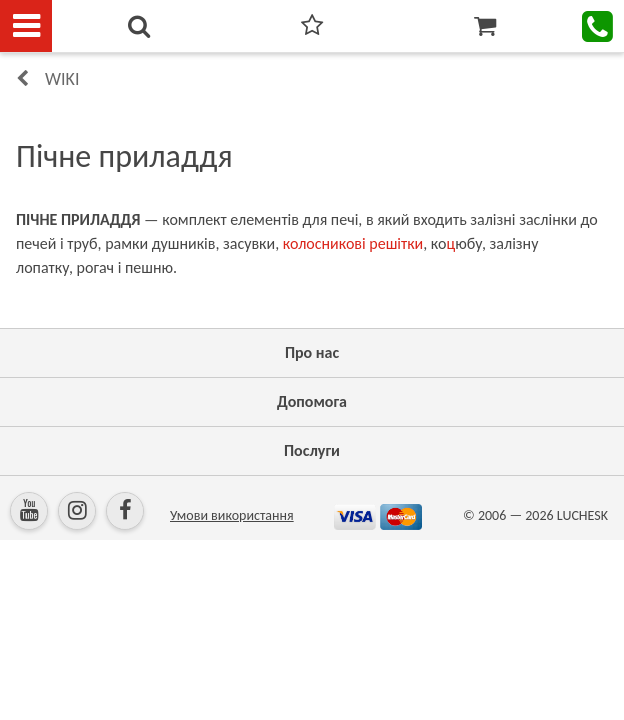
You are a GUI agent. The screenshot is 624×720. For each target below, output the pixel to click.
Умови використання (232, 515)
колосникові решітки (353, 243)
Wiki (62, 79)
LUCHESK (582, 515)
